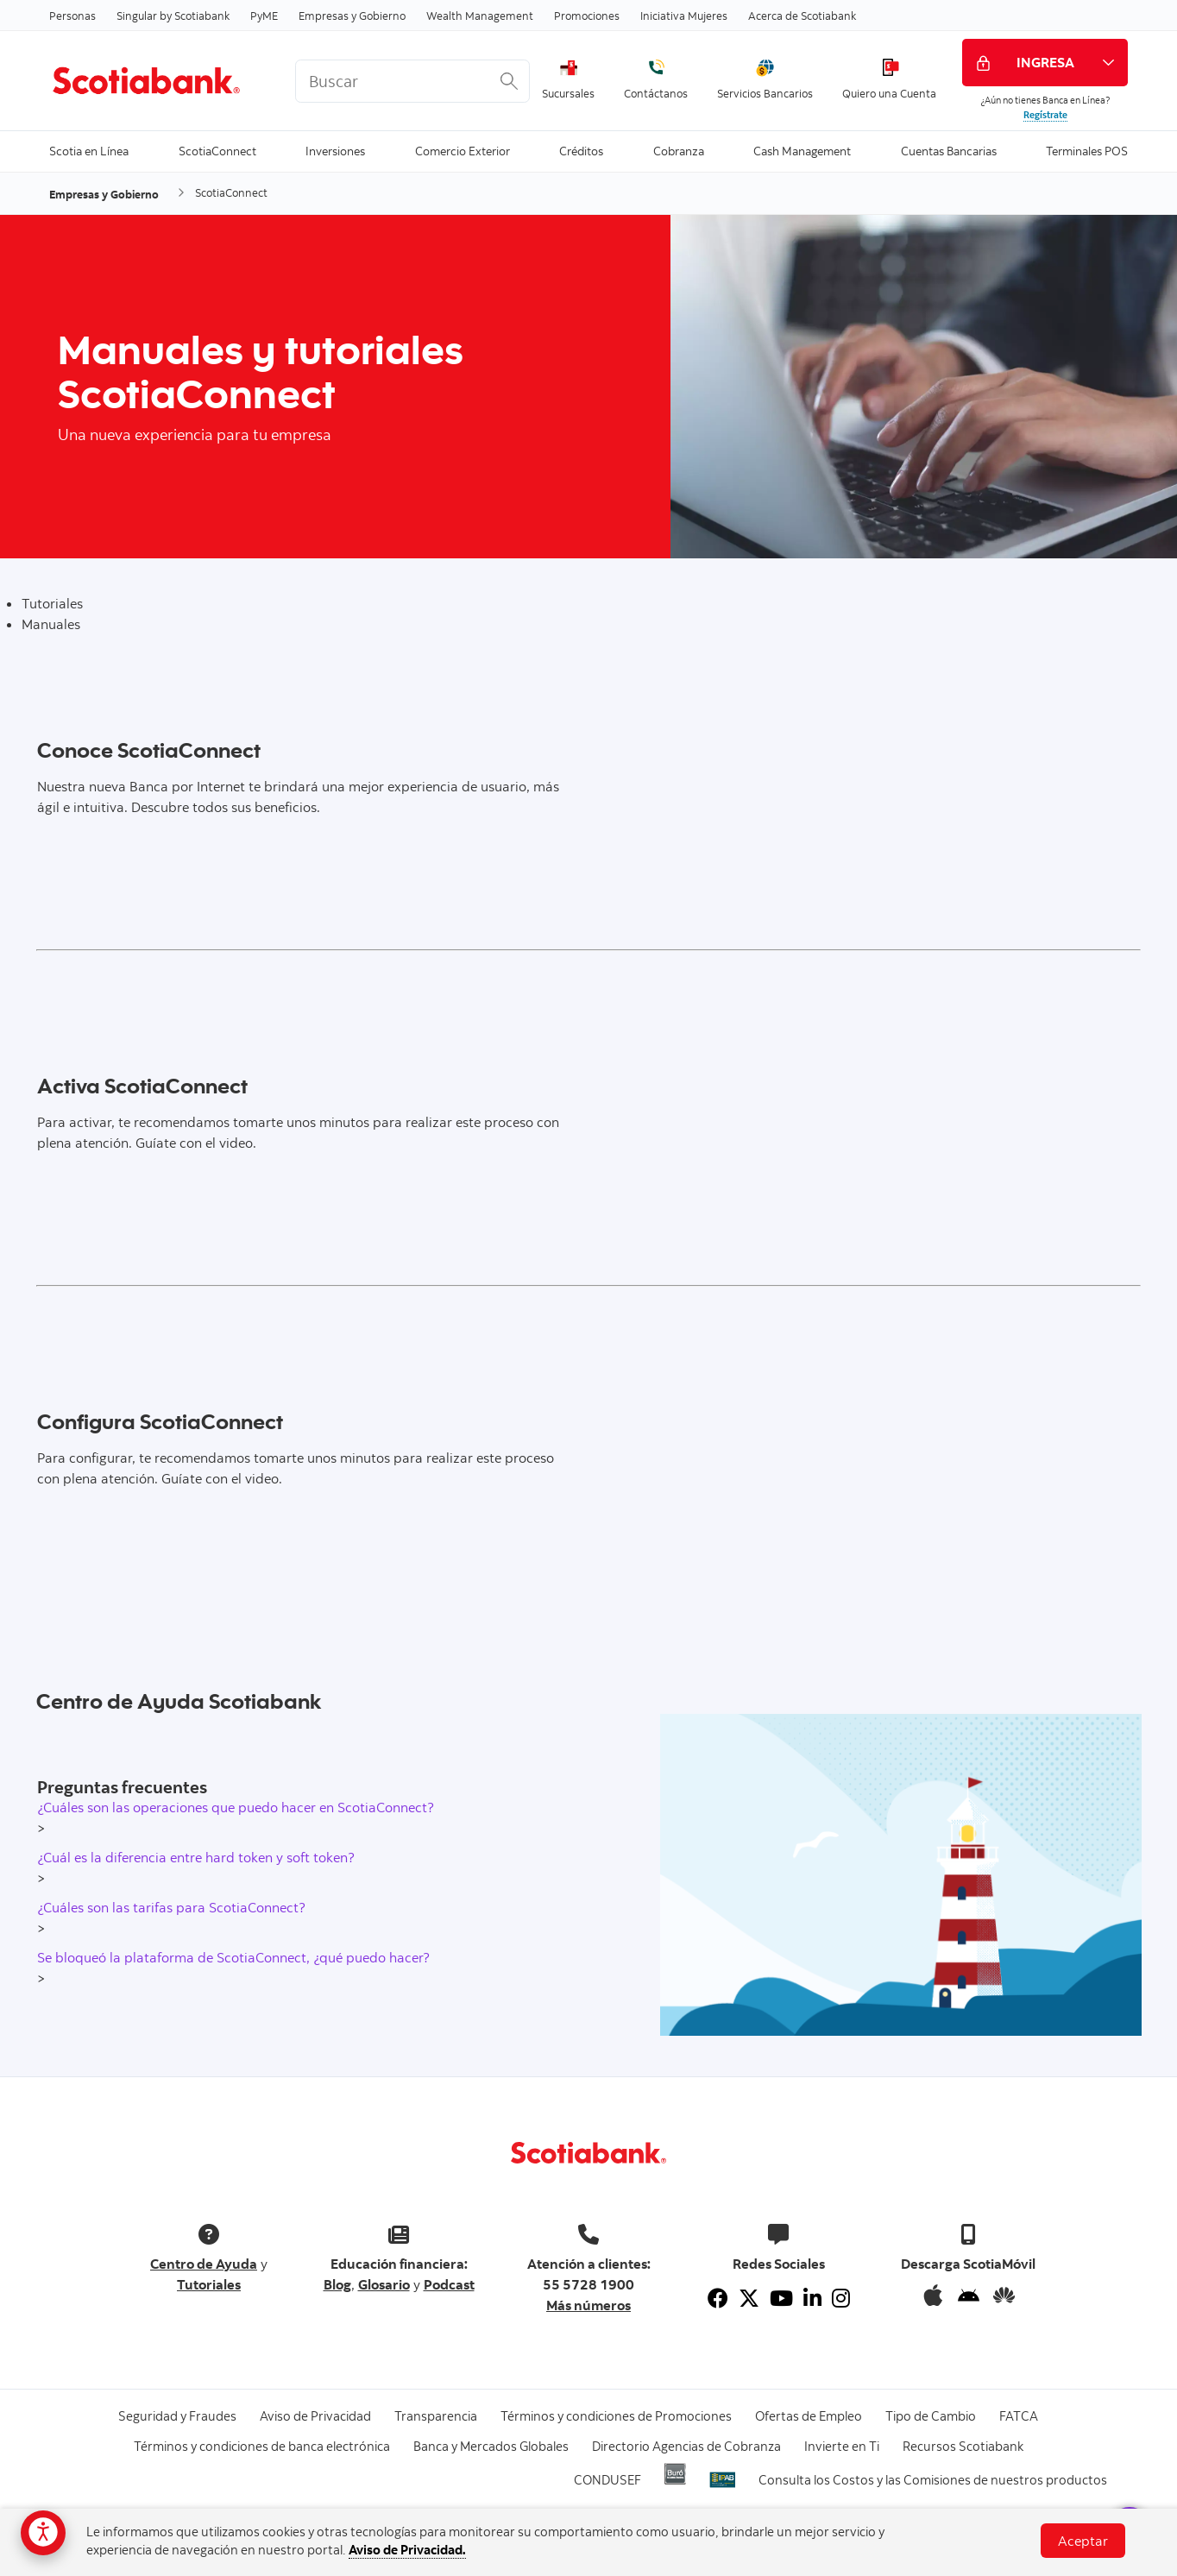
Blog (337, 2284)
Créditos (581, 150)
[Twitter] (749, 2298)
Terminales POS (1087, 150)
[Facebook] (718, 2298)
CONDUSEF (607, 2480)
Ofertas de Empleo (808, 2416)
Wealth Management (479, 15)
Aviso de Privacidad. (407, 2549)
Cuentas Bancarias (949, 150)
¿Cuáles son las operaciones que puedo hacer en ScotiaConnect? (235, 1807)
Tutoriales (209, 2284)
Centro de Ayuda (203, 2263)
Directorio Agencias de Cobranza (686, 2446)
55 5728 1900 (588, 2284)
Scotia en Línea (89, 150)
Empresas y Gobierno (352, 15)
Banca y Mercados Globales (491, 2446)
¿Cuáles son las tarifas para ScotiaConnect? (171, 1907)
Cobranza (678, 150)
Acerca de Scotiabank (802, 15)
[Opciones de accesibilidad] (43, 2532)
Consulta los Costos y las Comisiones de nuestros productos (932, 2480)
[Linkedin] (812, 2298)
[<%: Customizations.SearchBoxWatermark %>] (412, 81)
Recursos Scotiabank (963, 2446)
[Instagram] (841, 2298)
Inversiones (335, 150)
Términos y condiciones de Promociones (616, 2416)
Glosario (384, 2284)
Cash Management (802, 150)
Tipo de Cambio (930, 2416)
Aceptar (1083, 2540)
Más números (588, 2305)
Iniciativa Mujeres (683, 15)
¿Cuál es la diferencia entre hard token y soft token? (196, 1857)
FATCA (1018, 2416)
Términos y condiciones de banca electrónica (262, 2446)
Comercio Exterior (462, 150)
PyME (264, 15)
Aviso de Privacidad (315, 2416)
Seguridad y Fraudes (177, 2416)
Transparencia (435, 2416)
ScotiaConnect (217, 150)
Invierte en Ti (841, 2446)
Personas (72, 15)
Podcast (449, 2284)
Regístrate (1045, 115)
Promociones (587, 15)
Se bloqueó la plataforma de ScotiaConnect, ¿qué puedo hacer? (233, 1957)
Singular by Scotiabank (173, 15)
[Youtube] (781, 2298)
